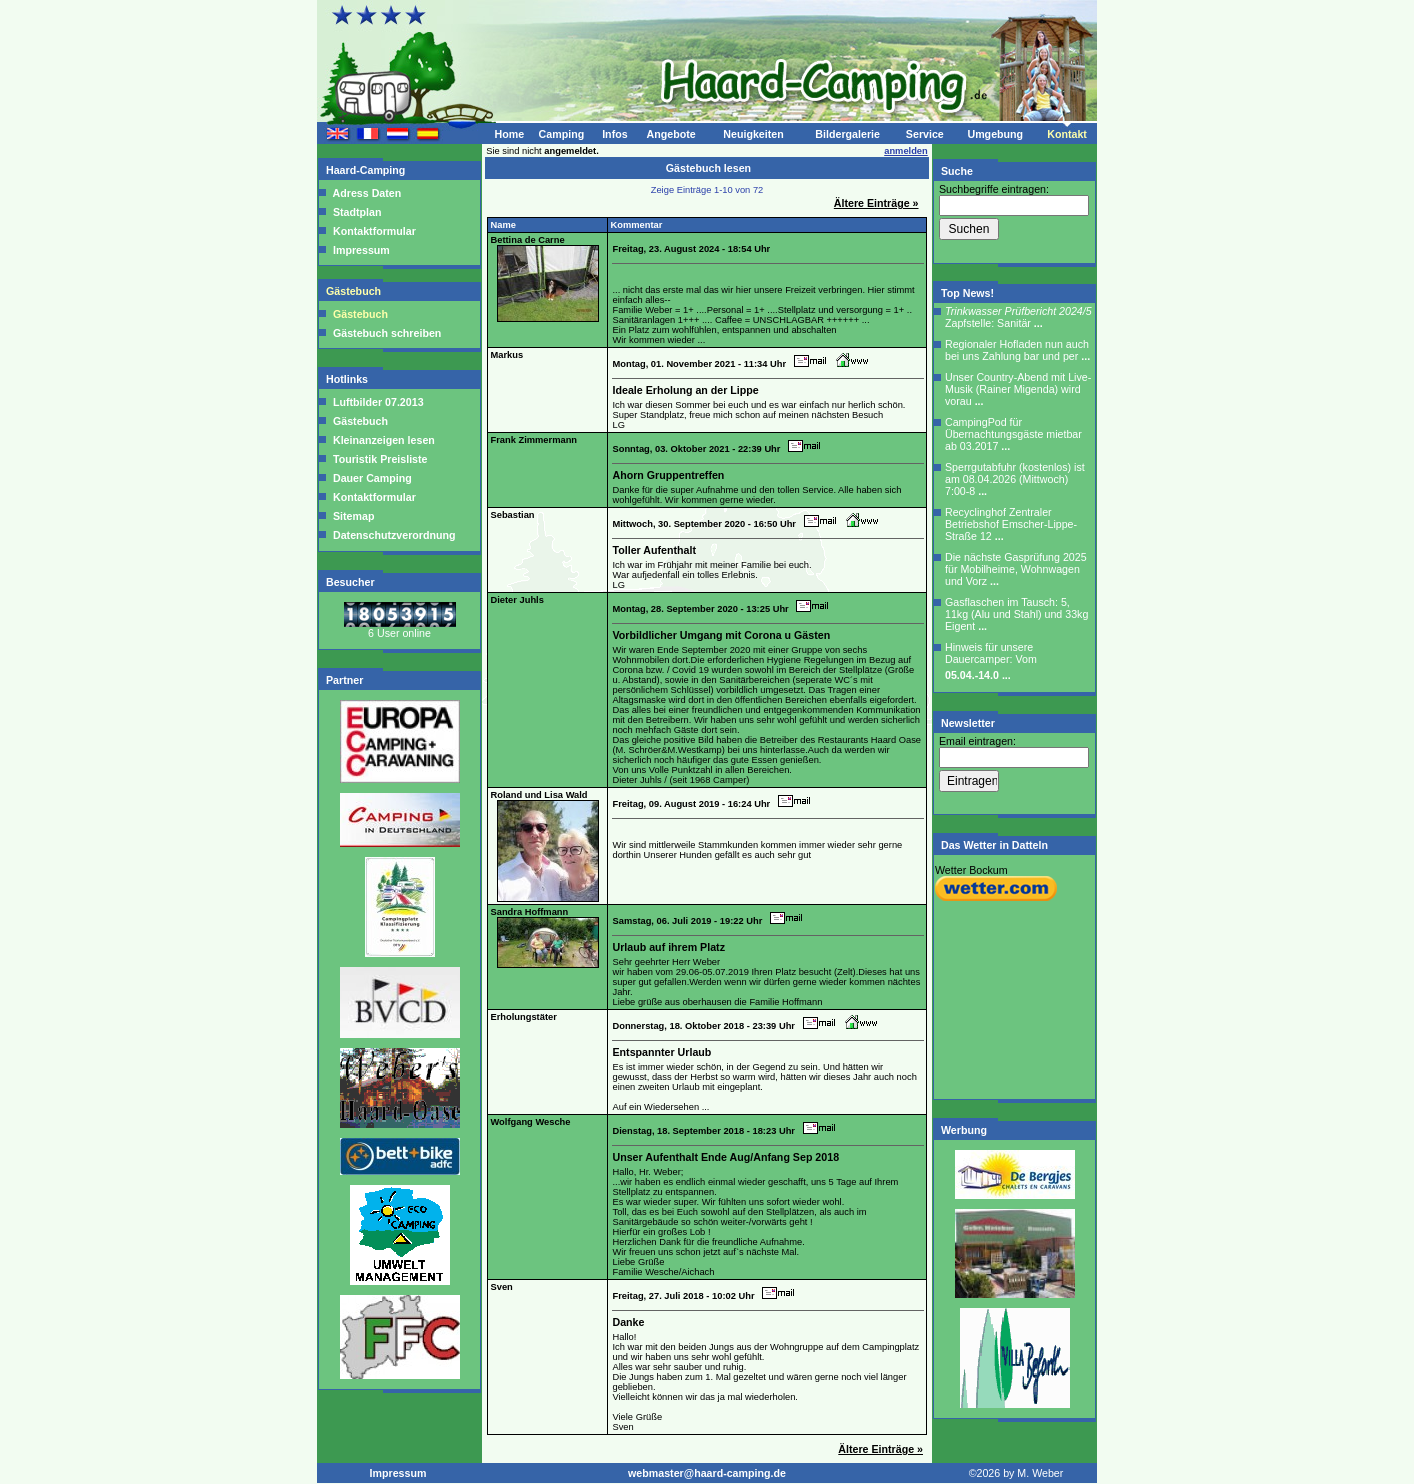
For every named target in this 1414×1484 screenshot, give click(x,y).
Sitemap (352, 516)
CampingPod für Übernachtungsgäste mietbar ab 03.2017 (1013, 434)
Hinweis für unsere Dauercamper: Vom (991, 661)
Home (509, 134)
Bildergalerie (847, 134)
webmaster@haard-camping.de (707, 1473)
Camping (562, 134)
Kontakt (1067, 134)
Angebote (670, 134)
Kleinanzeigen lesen (382, 440)
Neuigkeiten (753, 134)
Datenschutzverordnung (393, 535)
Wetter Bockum (971, 870)
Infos (614, 134)
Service (925, 134)
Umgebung (995, 134)
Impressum (361, 250)
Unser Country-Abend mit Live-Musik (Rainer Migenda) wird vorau (1018, 389)
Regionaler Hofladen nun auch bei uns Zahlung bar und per (1017, 350)
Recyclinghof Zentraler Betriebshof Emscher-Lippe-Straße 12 (1011, 524)
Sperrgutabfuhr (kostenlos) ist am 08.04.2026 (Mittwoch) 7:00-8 (1015, 479)
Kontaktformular (374, 231)
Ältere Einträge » (876, 203)
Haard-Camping (367, 170)
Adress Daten (367, 193)
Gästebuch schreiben (387, 333)
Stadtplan (357, 212)
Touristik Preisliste (379, 459)
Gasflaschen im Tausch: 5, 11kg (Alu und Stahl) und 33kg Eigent (1016, 614)
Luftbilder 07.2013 (377, 402)
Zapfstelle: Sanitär (1018, 317)
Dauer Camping (371, 478)
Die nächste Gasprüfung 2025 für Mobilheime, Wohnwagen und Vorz (1016, 569)
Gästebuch (355, 291)
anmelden (906, 151)
